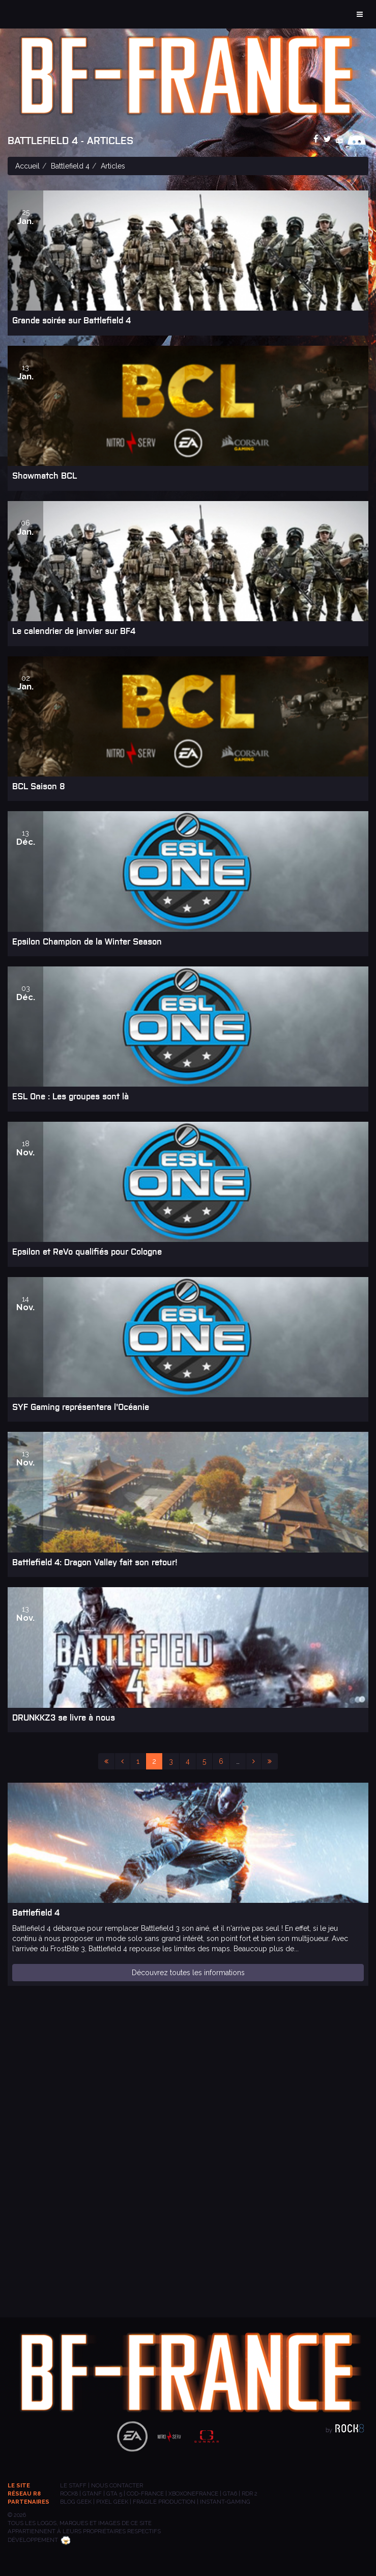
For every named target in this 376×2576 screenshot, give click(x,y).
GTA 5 (114, 2493)
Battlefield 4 (70, 166)
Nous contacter (117, 2485)
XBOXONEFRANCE (193, 2493)
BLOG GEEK (76, 2501)
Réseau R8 (24, 2493)
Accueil (27, 166)
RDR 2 (249, 2493)
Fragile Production (164, 2501)
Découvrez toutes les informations (188, 1973)
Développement (39, 2539)
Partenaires (28, 2501)
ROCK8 (69, 2493)
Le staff (73, 2485)
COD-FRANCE (145, 2493)
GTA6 (230, 2493)
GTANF (92, 2493)
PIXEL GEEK (112, 2501)
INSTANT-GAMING (225, 2501)
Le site (19, 2485)
